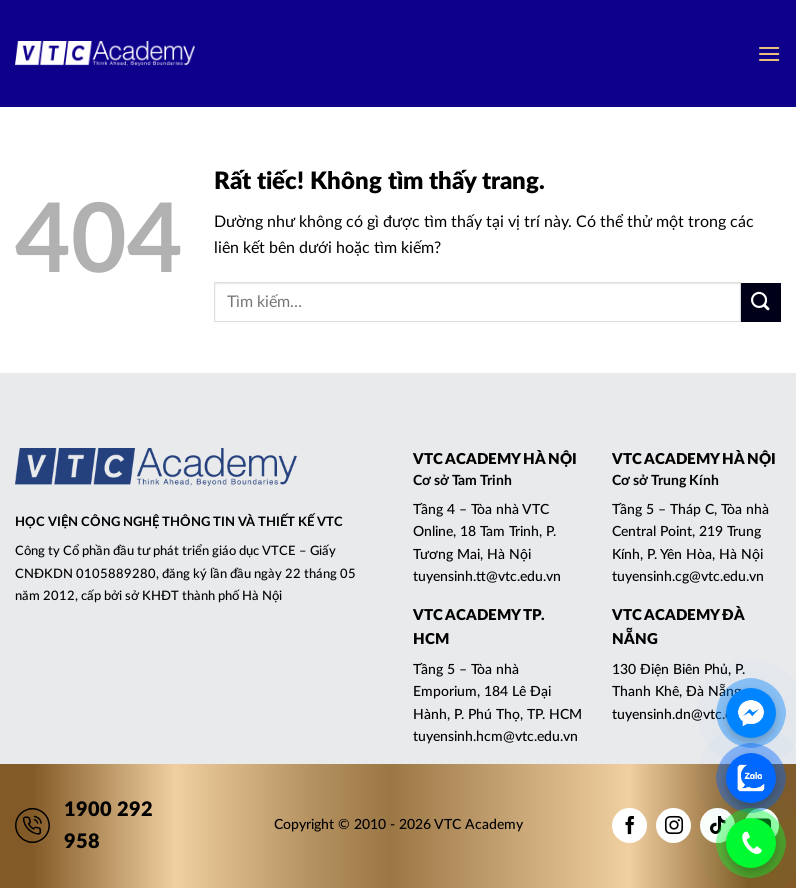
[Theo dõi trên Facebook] (629, 825)
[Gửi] (761, 302)
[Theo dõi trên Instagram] (673, 825)
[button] (769, 53)
